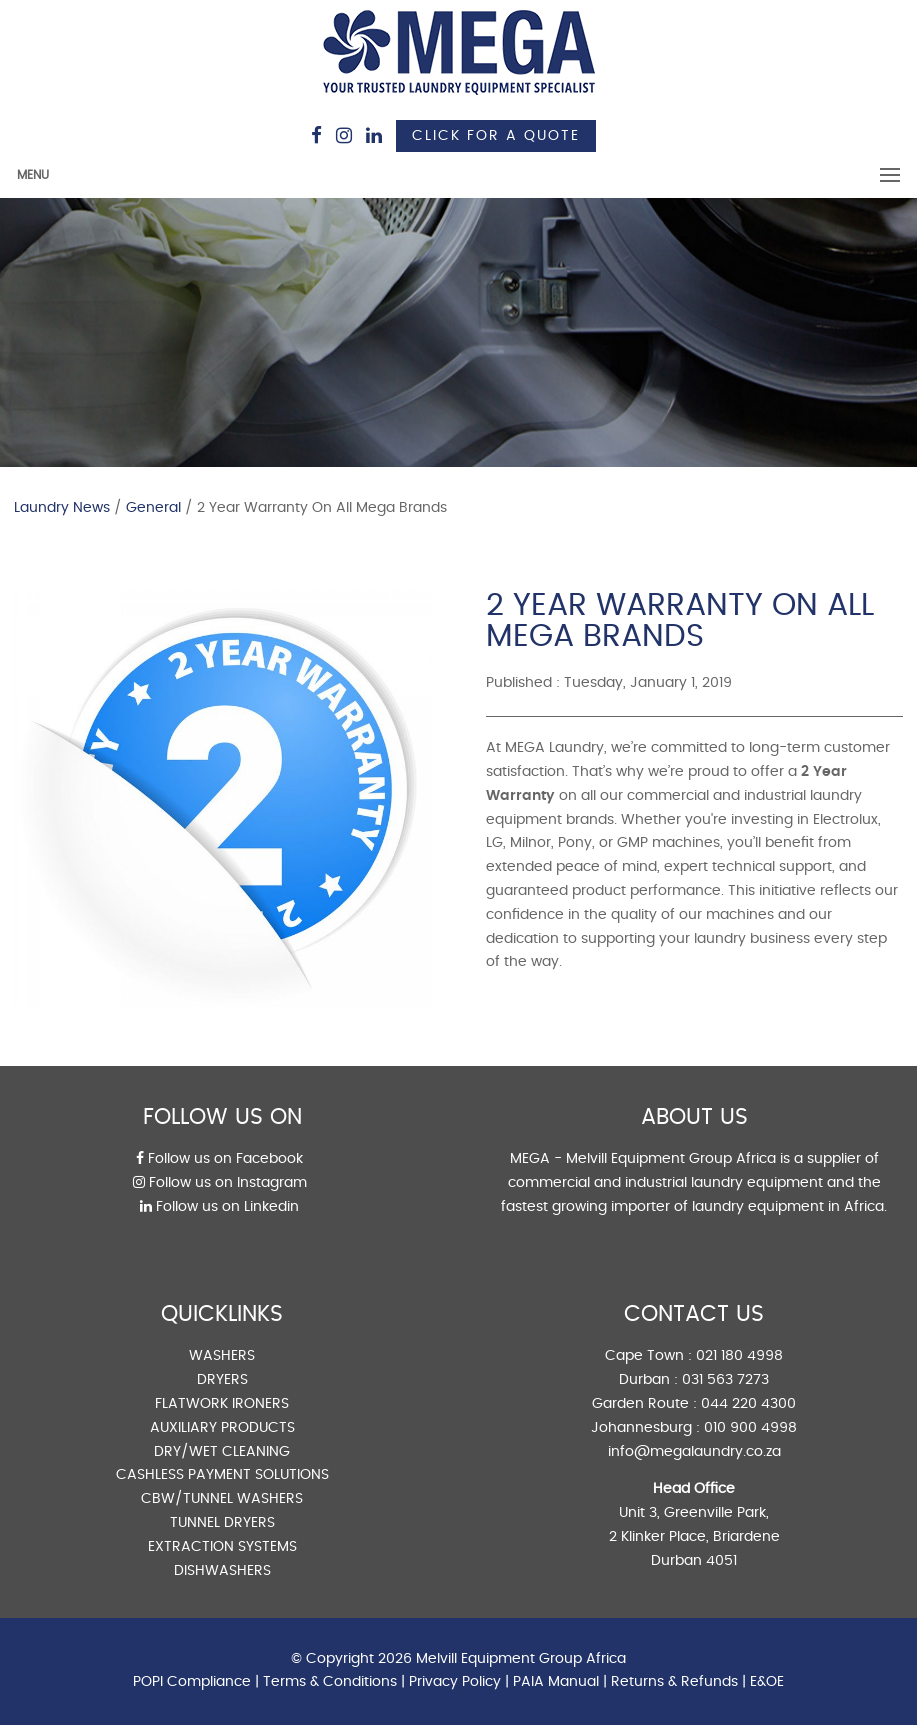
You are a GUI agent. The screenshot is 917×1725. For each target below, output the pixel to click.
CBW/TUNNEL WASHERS (222, 1499)
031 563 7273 (725, 1380)
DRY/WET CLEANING (222, 1452)
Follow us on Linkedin (219, 1207)
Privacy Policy (455, 1682)
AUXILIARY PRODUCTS (222, 1428)
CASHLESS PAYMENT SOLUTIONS (222, 1475)
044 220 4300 (748, 1404)
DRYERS (222, 1380)
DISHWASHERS (222, 1571)
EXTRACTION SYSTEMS (222, 1547)
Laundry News (62, 508)
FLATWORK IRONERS (222, 1404)
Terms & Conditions (330, 1682)
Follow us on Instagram (220, 1183)
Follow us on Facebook (219, 1159)
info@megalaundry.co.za (694, 1452)
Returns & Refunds (674, 1682)
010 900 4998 (750, 1428)
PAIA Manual (556, 1682)
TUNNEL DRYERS (222, 1523)
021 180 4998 (739, 1356)
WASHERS (222, 1356)
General (153, 508)
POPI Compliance (192, 1682)
